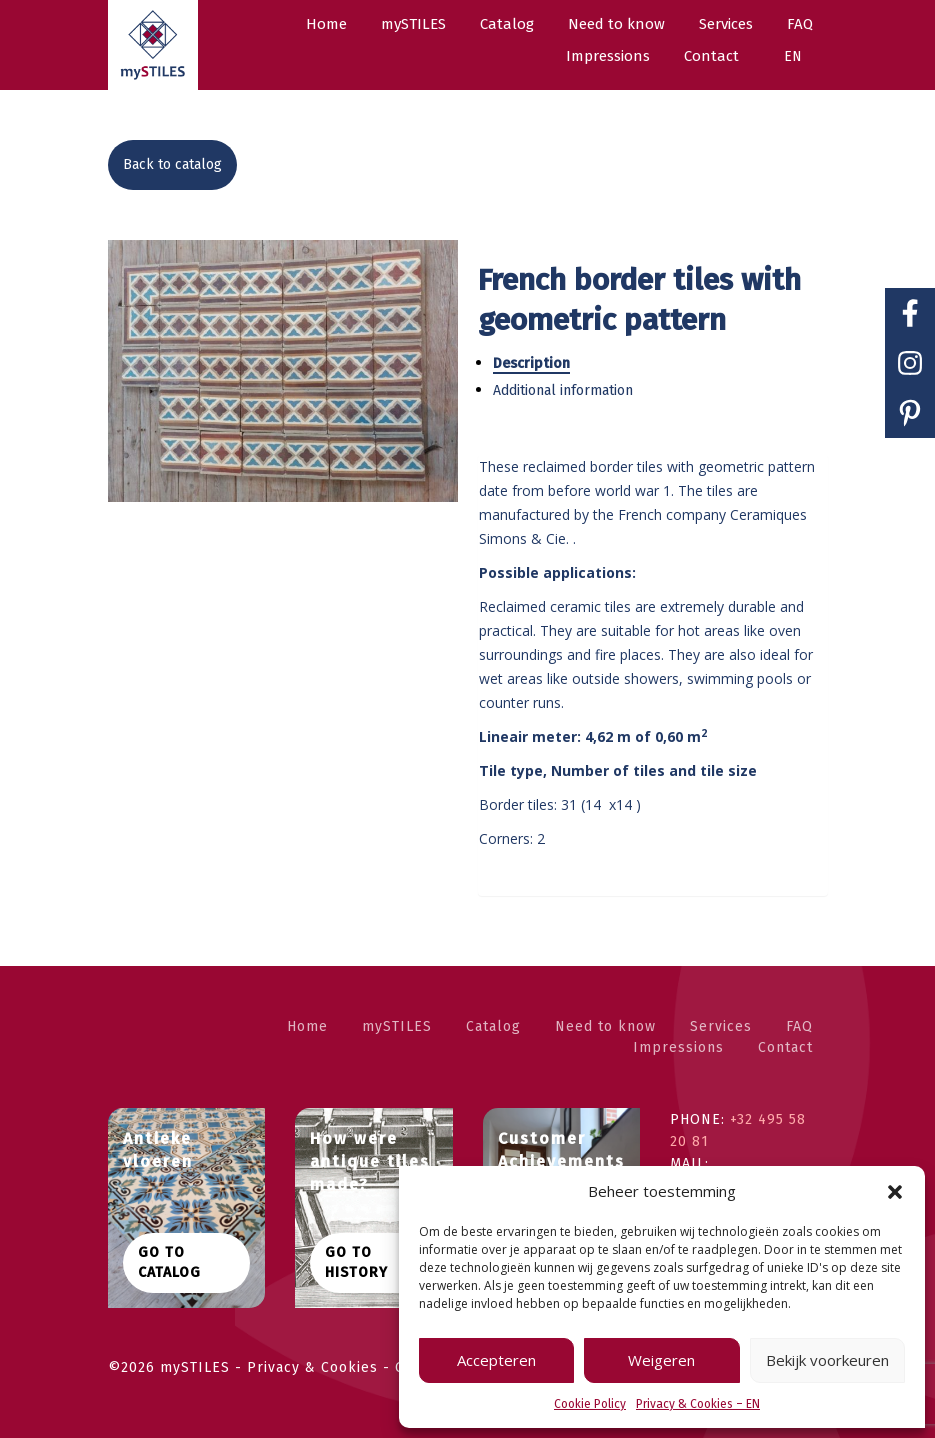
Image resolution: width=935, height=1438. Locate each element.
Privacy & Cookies (315, 1367)
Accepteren (496, 1360)
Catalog (493, 1026)
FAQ (799, 1026)
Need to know (605, 1026)
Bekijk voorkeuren (827, 1360)
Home (307, 1026)
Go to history (356, 1262)
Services (721, 1026)
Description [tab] (531, 363)
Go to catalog (169, 1262)
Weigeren (661, 1360)
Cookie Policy (590, 1404)
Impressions (678, 1047)
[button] (895, 1192)
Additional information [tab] (563, 390)
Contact (785, 1047)
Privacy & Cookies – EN (698, 1404)
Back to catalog (172, 164)
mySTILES (397, 1026)
